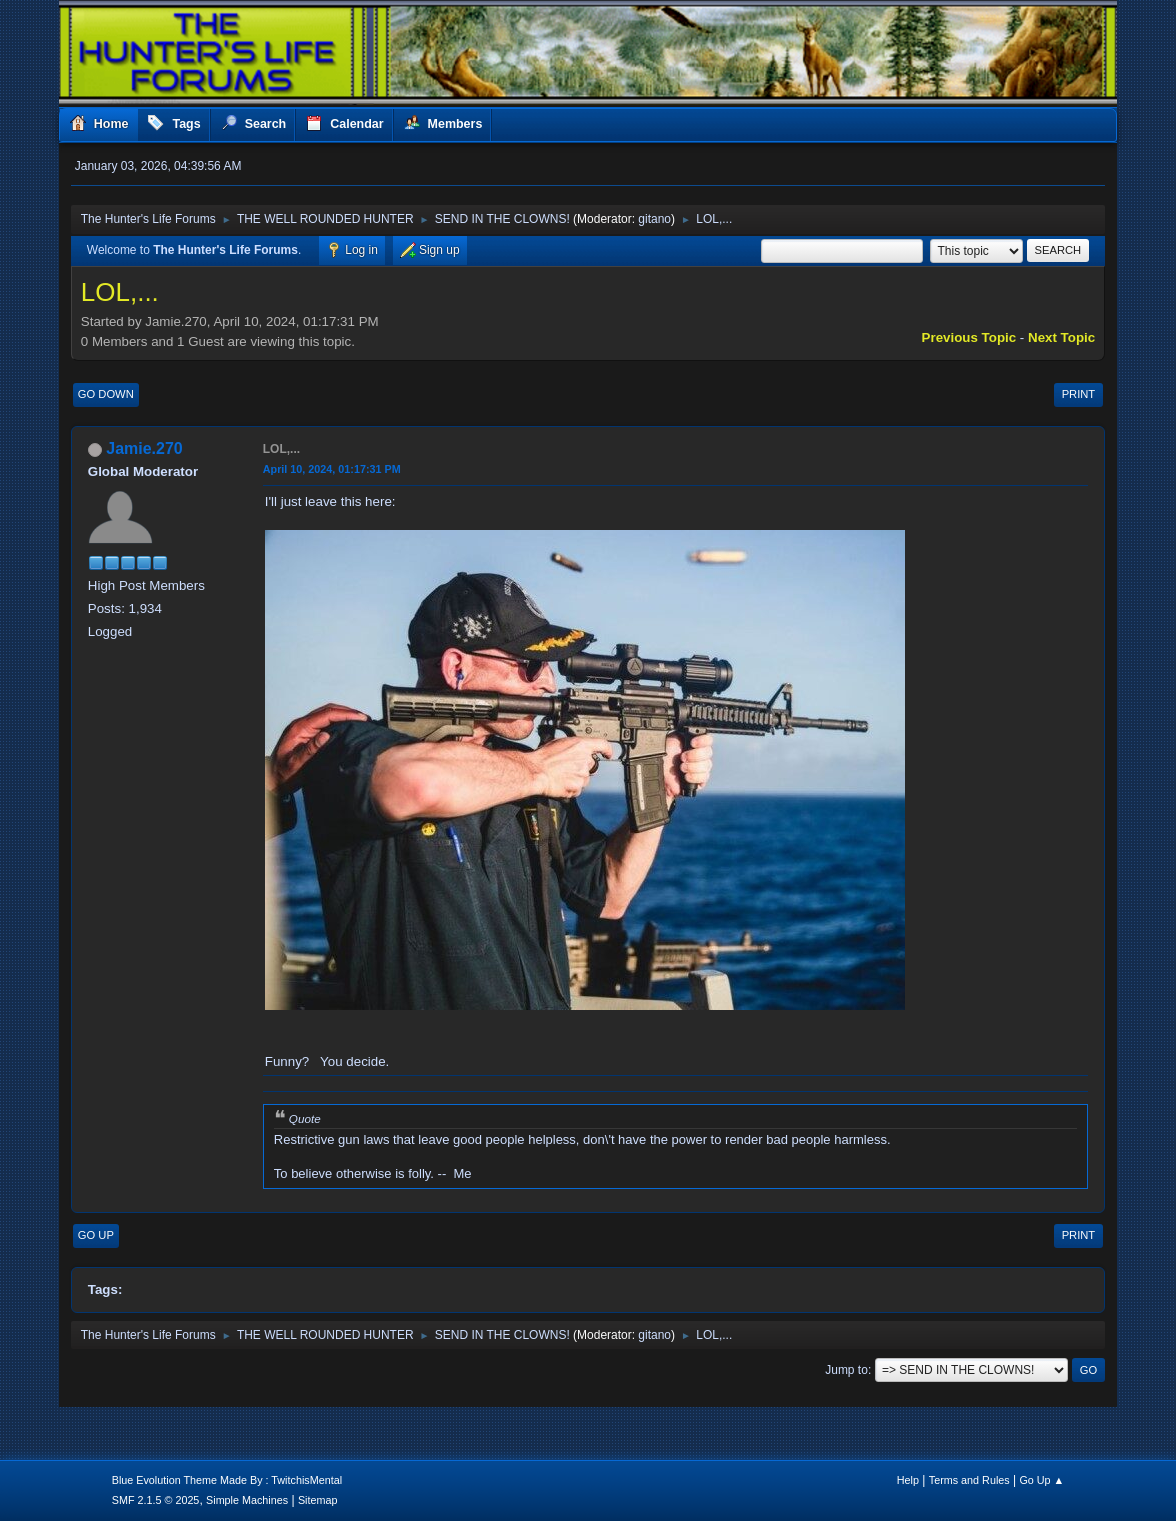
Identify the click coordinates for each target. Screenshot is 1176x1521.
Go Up (96, 1235)
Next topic (1061, 337)
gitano (654, 219)
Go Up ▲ (1041, 1480)
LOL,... (281, 449)
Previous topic (969, 337)
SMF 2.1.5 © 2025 (156, 1500)
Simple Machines (247, 1500)
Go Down (106, 394)
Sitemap (318, 1500)
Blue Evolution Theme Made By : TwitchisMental (227, 1480)
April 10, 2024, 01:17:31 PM (332, 469)
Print (1079, 394)
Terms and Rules (969, 1480)
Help (908, 1480)
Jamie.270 (144, 448)
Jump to (846, 1370)
